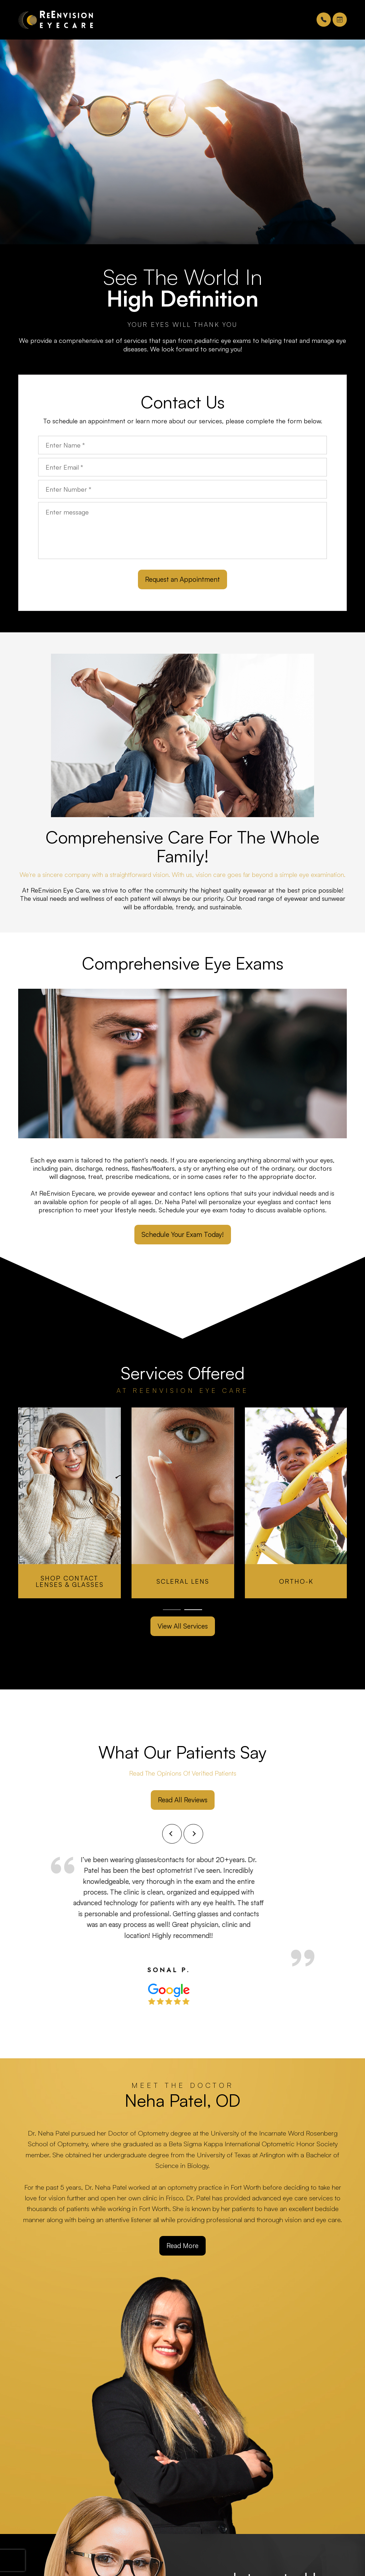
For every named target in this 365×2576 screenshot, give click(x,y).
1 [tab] (172, 1609)
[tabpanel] (69, 1503)
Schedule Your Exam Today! (183, 1234)
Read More (182, 2245)
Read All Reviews (182, 1800)
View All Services (183, 1626)
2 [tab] (193, 1609)
